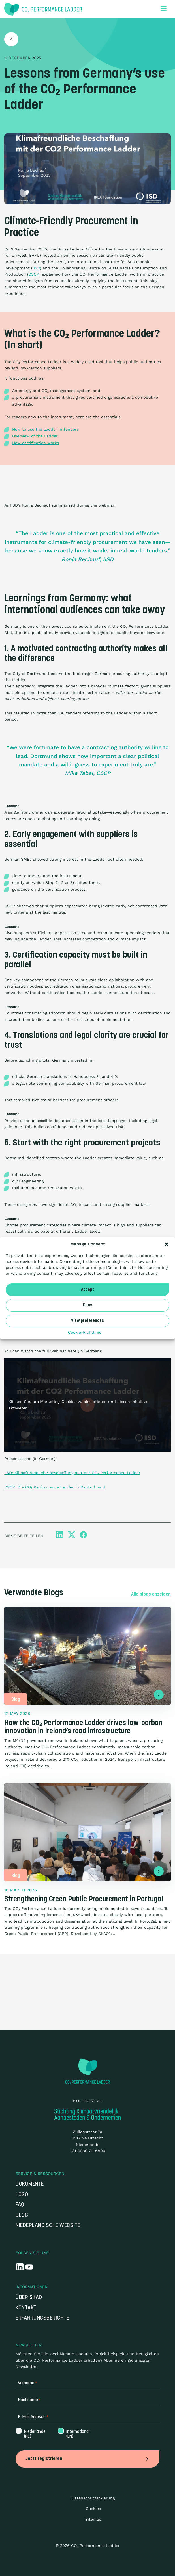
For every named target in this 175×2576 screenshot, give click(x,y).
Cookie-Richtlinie (84, 1332)
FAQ (20, 2205)
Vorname (27, 2383)
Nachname (29, 2400)
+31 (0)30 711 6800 (87, 2150)
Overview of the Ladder (35, 436)
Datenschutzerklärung (93, 2498)
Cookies (93, 2508)
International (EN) (77, 2434)
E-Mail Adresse (33, 2417)
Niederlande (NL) (34, 2434)
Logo (22, 2195)
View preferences (87, 1320)
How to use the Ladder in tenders (45, 429)
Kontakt (26, 2308)
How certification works (35, 443)
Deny (87, 1305)
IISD (36, 268)
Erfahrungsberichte (42, 2318)
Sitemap (93, 2519)
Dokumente (30, 2184)
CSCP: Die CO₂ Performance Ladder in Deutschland (54, 1487)
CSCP (33, 274)
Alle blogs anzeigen (151, 1594)
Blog (22, 2215)
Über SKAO (29, 2297)
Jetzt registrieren (87, 2459)
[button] (166, 1244)
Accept (87, 1289)
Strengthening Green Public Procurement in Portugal (83, 1899)
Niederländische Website (48, 2225)
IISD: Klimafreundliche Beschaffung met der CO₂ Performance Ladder (72, 1472)
